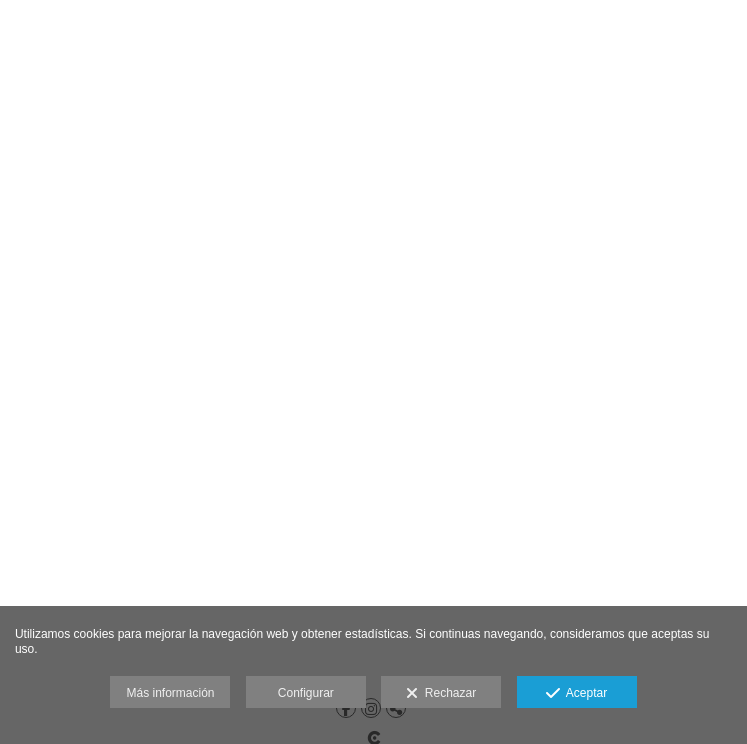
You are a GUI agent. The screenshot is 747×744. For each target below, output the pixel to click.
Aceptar (576, 694)
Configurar (306, 693)
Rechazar (441, 694)
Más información (170, 693)
